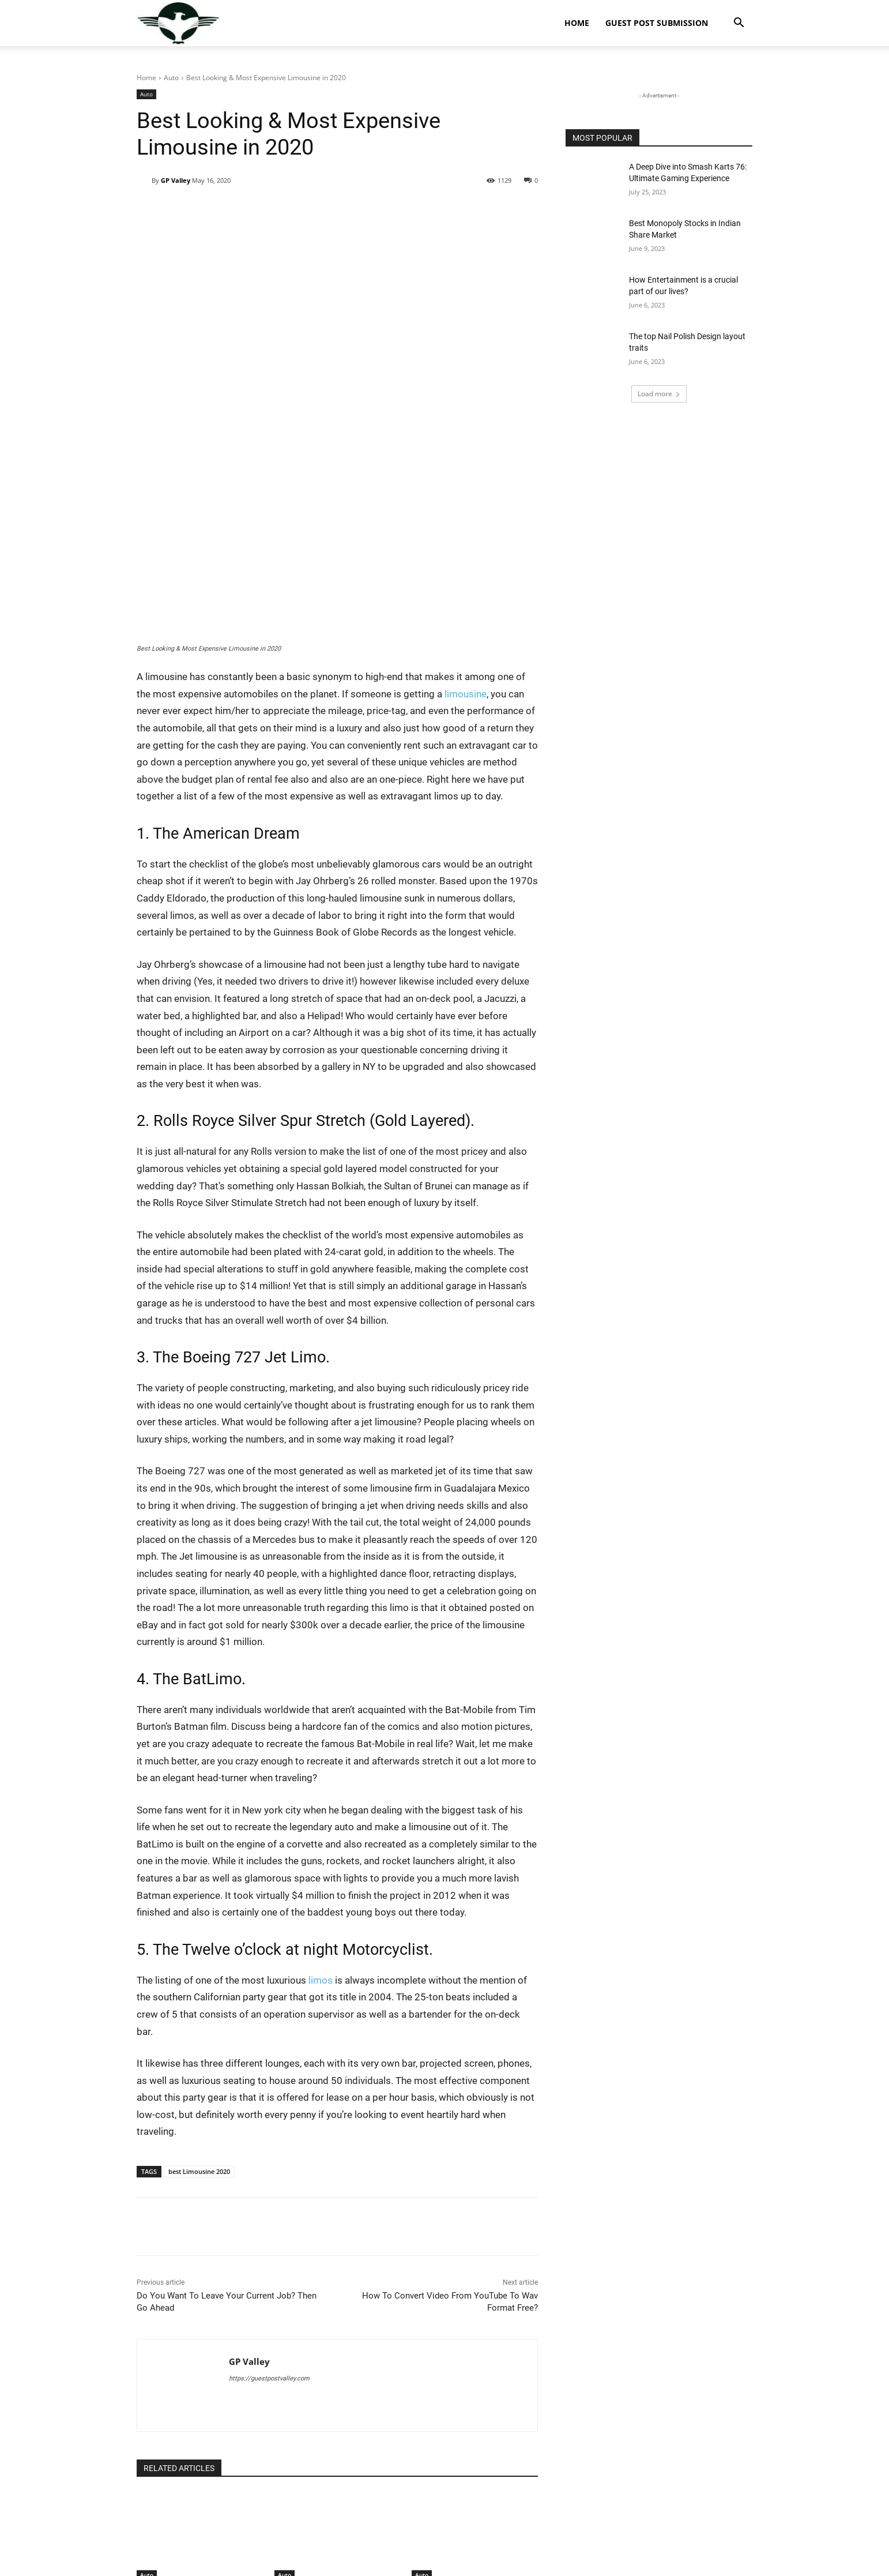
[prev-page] (144, 2492)
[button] (738, 23)
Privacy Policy (730, 2565)
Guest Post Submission (656, 22)
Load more (659, 394)
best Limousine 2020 (199, 2037)
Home (576, 22)
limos (321, 1846)
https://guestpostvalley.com (269, 2244)
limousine (465, 560)
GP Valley (175, 180)
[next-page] (162, 2492)
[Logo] (178, 23)
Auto (171, 77)
